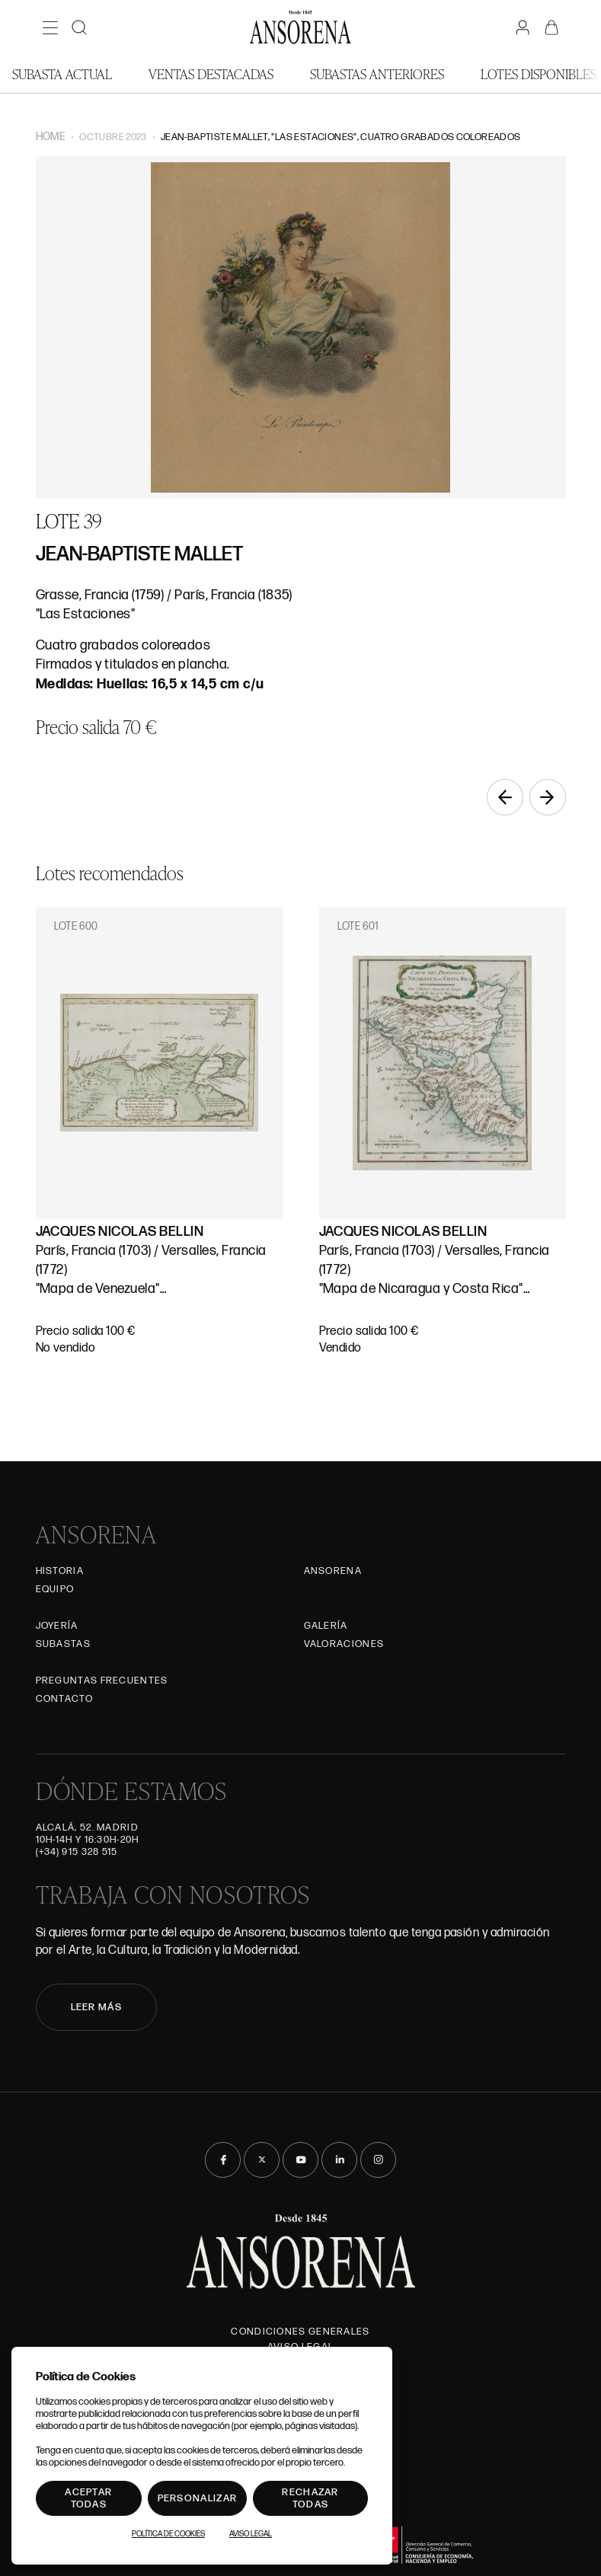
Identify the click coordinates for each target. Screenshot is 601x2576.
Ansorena (333, 1571)
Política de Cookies (168, 2534)
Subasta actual (62, 73)
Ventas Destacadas (211, 73)
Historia (60, 1571)
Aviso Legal (250, 2534)
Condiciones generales (300, 2331)
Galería (326, 1626)
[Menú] (50, 27)
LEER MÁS (96, 2007)
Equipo (55, 1589)
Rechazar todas (310, 2498)
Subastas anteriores (377, 73)
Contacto (64, 1699)
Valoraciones (344, 1644)
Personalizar (198, 2498)
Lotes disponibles (538, 73)
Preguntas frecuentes (102, 1680)
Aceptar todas (88, 2498)
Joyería (57, 1626)
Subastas (63, 1644)
